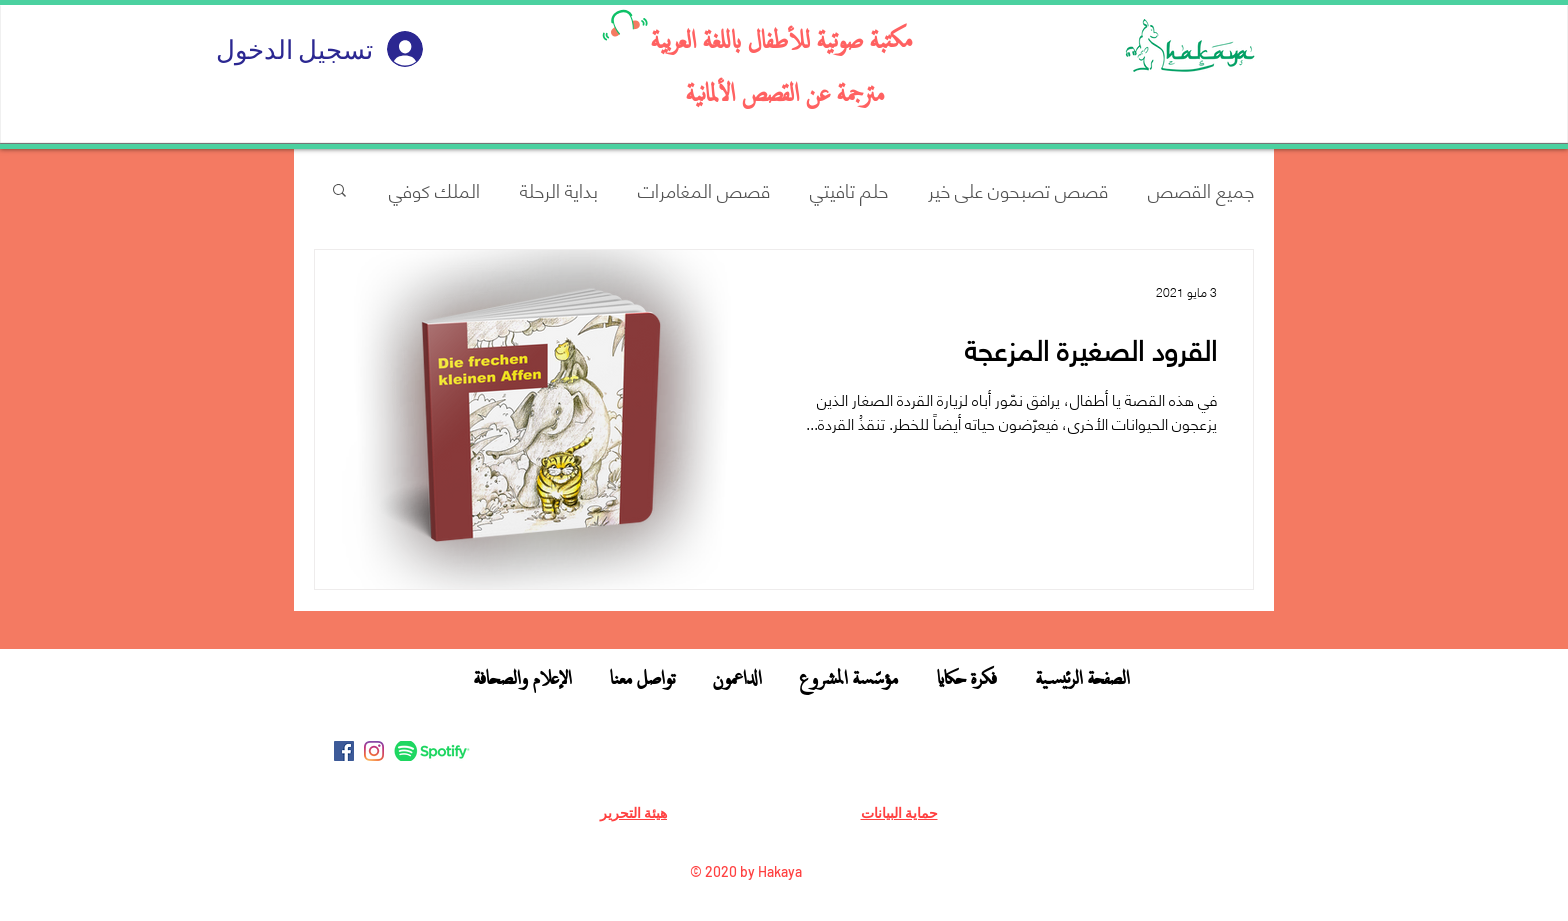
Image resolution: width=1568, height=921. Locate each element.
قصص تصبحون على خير (1018, 189)
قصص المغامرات (704, 189)
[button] (339, 191)
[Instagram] (374, 751)
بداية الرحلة (559, 189)
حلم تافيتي (849, 189)
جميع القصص (1201, 189)
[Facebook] (344, 751)
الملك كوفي (434, 189)
